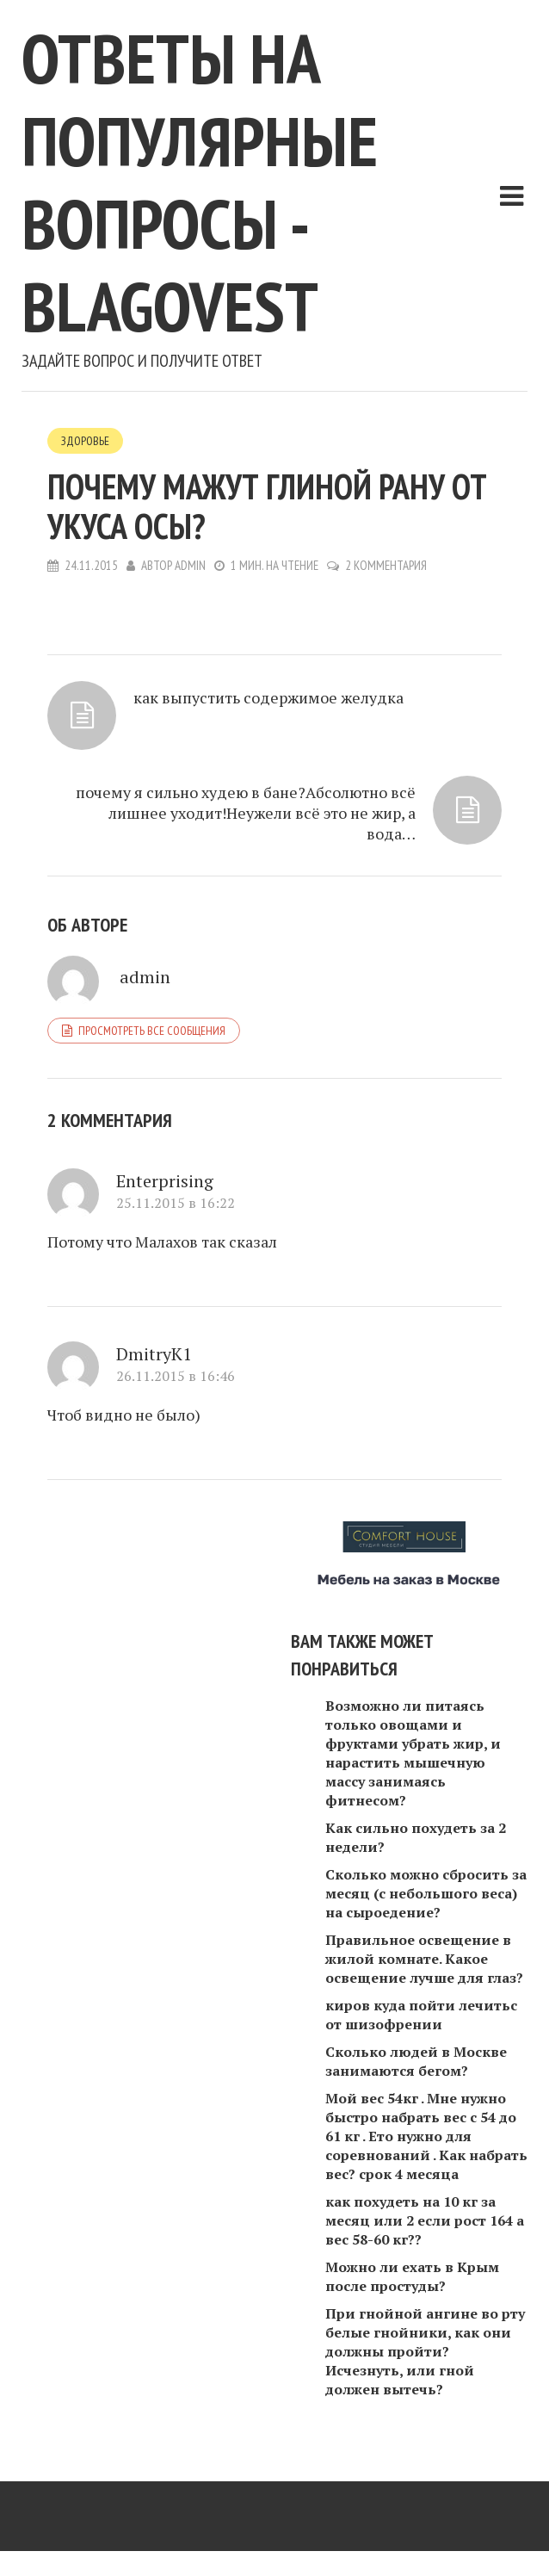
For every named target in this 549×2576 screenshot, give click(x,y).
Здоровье (85, 441)
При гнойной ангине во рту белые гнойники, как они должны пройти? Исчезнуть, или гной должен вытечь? (425, 2351)
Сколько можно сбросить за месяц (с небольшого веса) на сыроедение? (426, 1893)
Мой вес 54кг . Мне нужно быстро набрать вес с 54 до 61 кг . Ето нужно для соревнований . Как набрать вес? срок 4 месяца (426, 2136)
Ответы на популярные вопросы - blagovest (200, 182)
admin (190, 565)
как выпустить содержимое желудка (268, 697)
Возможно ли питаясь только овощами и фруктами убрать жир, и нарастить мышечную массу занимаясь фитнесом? (413, 1753)
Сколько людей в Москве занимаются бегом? (416, 2061)
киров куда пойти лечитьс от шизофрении (421, 2015)
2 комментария (386, 565)
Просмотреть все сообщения (151, 1030)
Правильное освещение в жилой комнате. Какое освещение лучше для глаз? (424, 1958)
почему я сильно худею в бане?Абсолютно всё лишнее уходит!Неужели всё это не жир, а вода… (246, 813)
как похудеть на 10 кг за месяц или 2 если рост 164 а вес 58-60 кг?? (424, 2220)
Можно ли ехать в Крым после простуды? (412, 2276)
